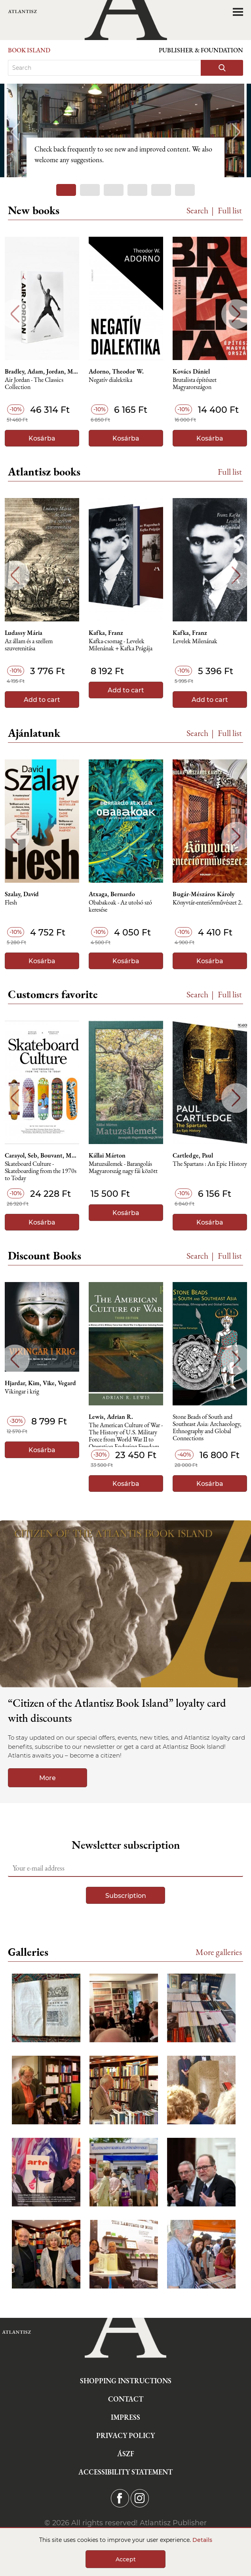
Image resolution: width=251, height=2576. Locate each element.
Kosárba (42, 438)
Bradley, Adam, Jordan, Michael (42, 371)
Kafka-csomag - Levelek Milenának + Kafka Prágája (120, 645)
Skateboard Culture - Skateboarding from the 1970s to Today (40, 1171)
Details (202, 2539)
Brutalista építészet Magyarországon (195, 383)
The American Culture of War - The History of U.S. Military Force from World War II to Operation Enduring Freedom (126, 1434)
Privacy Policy (125, 2435)
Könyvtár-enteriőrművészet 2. (208, 903)
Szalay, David (22, 894)
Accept (126, 2559)
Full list (230, 210)
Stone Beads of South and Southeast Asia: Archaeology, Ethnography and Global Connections (207, 1426)
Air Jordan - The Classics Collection (34, 383)
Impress (125, 2417)
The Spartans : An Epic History (210, 1164)
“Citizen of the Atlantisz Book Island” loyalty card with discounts (117, 1710)
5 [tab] (161, 190)
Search (198, 210)
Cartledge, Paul (193, 1155)
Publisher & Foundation (201, 50)
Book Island (29, 50)
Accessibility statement (125, 2471)
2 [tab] (90, 190)
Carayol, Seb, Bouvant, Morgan (42, 1155)
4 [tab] (137, 190)
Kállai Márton (107, 1155)
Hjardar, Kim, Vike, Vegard (40, 1383)
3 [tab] (114, 190)
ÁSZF (125, 2453)
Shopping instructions (125, 2380)
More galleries (219, 1952)
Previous (15, 132)
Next (236, 132)
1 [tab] (66, 190)
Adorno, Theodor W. (116, 371)
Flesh (11, 903)
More (47, 1778)
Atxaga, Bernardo (112, 894)
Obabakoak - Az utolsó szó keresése (120, 906)
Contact (125, 2399)
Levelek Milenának (195, 641)
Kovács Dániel (191, 371)
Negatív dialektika (110, 380)
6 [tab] (185, 190)
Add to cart (42, 699)
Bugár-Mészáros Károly (203, 894)
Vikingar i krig (22, 1391)
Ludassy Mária (23, 632)
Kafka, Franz (106, 632)
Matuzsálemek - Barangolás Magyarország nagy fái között (123, 1167)
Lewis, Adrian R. (111, 1416)
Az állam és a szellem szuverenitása (29, 645)
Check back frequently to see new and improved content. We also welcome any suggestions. (123, 154)
